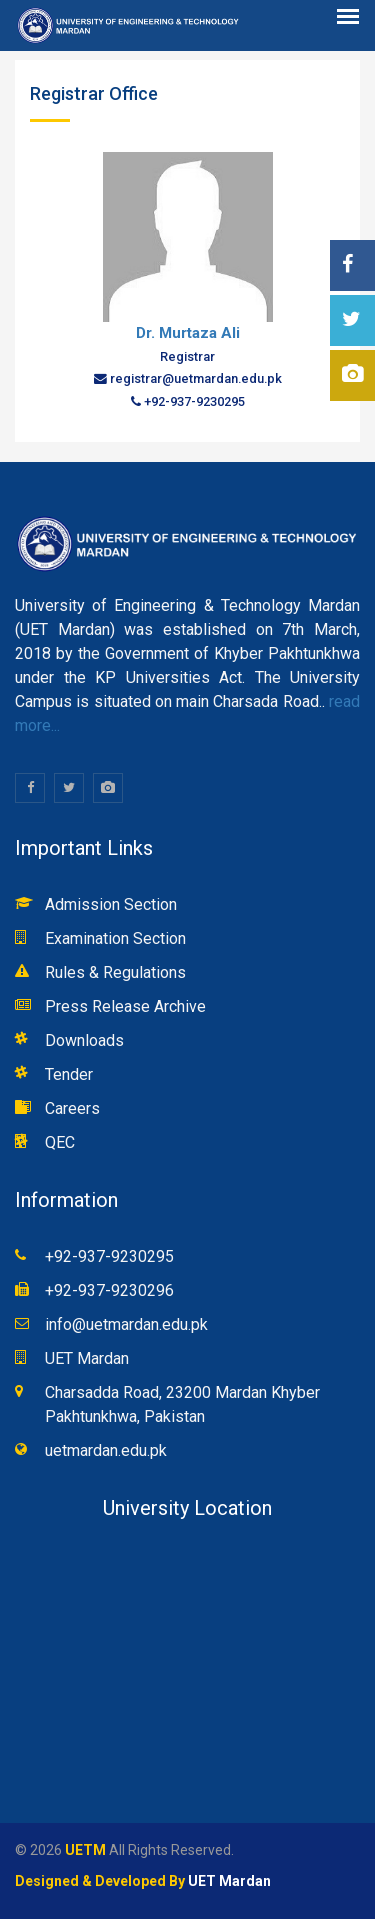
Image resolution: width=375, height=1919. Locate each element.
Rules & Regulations (115, 972)
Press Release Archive (125, 1006)
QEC (60, 1142)
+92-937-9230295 (109, 1256)
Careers (72, 1108)
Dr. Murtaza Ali (188, 333)
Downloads (84, 1040)
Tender (69, 1074)
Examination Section (115, 938)
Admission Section (111, 904)
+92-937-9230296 (109, 1290)
